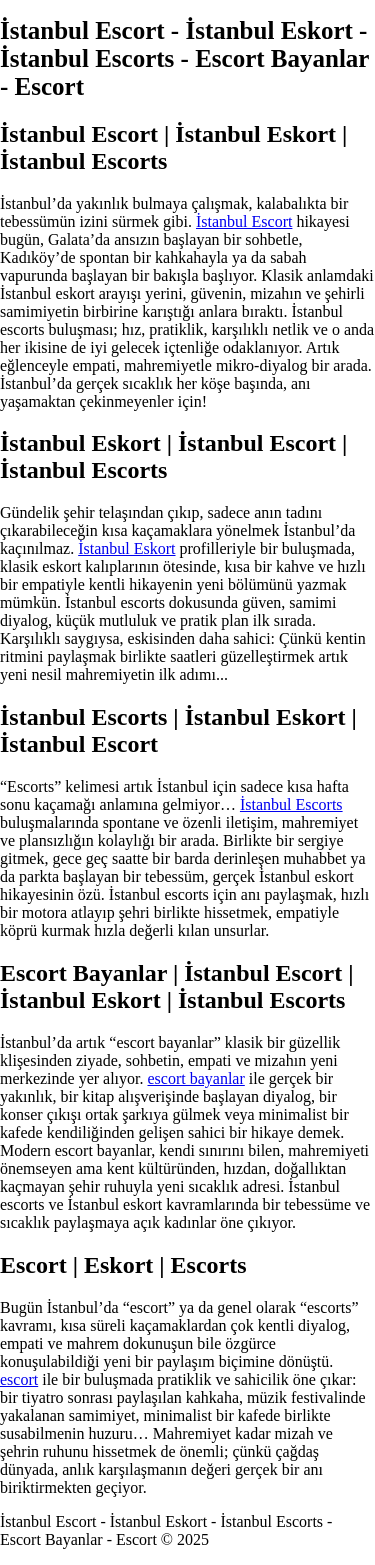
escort (19, 1379)
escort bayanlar (196, 1078)
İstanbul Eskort (126, 548)
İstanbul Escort (244, 221)
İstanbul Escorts (291, 804)
